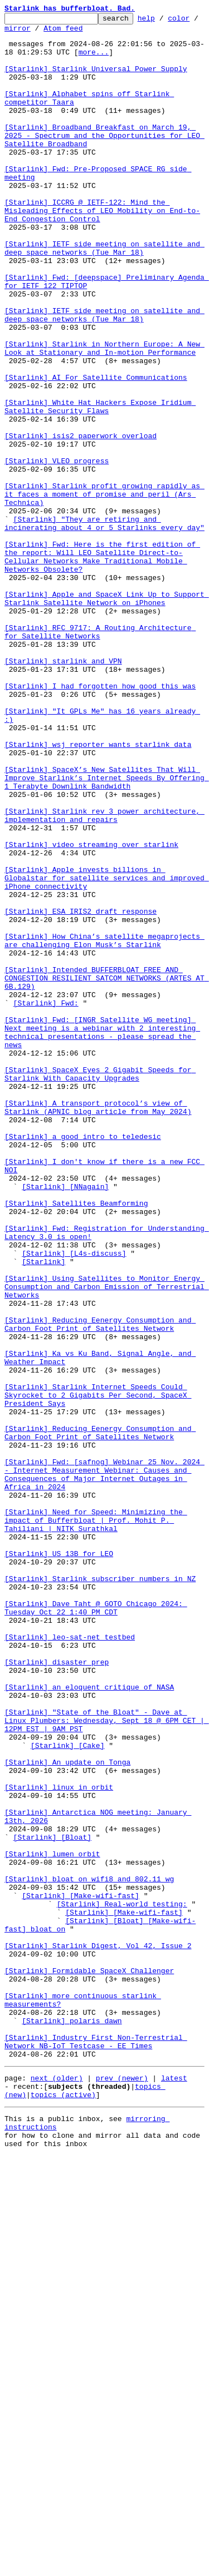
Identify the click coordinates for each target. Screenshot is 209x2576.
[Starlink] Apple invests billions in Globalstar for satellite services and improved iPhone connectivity (106, 1051)
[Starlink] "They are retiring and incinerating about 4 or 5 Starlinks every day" (104, 626)
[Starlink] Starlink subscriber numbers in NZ (100, 1892)
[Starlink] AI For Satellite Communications (95, 450)
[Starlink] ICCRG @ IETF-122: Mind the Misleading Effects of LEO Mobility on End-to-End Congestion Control (102, 250)
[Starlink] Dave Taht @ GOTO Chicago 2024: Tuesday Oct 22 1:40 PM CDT (95, 1927)
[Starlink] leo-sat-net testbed (69, 1962)
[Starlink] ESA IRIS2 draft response (80, 1091)
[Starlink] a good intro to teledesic (82, 1361)
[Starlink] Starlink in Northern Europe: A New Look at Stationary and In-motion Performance (104, 415)
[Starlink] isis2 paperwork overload (80, 521)
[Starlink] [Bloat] (52, 2202)
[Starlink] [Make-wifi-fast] (80, 2272)
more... (94, 60)
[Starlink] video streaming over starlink (91, 1011)
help (163, 21)
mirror (52, 33)
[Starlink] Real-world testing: (122, 2282)
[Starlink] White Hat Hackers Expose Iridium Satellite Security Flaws (100, 485)
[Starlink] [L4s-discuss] (74, 1502)
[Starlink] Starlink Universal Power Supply (95, 80)
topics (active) (63, 2508)
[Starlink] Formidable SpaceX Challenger (89, 2362)
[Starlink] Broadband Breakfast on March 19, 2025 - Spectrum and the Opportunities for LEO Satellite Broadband (104, 160)
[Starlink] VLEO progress (56, 551)
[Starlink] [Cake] (68, 2092)
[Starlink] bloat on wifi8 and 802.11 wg (89, 2252)
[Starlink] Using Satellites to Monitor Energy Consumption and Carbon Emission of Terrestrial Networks (106, 1542)
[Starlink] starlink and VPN (63, 791)
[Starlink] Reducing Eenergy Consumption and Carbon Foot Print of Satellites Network (100, 1587)
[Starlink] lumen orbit (52, 2222)
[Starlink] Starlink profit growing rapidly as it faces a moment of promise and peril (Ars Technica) (104, 591)
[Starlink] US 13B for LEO (58, 1862)
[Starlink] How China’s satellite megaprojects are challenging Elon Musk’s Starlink (104, 1126)
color (15, 33)
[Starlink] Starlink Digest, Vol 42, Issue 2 (97, 2332)
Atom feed (98, 33)
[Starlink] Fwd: (46, 1201)
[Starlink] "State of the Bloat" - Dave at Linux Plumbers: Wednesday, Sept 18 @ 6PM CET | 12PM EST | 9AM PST (106, 2062)
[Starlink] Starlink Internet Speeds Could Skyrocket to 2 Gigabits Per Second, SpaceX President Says (97, 1672)
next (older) (57, 2488)
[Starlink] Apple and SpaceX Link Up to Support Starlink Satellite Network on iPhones (106, 716)
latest (174, 2488)
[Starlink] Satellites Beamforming (76, 1441)
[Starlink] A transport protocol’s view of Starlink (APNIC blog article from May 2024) (97, 1326)
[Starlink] (43, 1512)
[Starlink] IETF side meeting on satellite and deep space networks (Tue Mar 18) (104, 295)
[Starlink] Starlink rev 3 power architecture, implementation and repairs (104, 976)
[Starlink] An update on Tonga (67, 2112)
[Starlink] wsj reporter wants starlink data (97, 891)
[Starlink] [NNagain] (65, 1421)
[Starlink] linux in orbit (58, 2142)
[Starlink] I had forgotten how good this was (100, 821)
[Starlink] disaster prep (56, 1992)
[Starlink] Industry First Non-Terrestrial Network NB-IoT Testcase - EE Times (95, 2448)
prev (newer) (122, 2488)
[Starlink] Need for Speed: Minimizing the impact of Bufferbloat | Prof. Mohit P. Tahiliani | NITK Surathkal (95, 1822)
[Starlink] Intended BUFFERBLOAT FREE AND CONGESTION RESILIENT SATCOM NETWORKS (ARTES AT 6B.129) (106, 1171)
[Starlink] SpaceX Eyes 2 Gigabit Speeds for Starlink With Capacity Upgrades (100, 1286)
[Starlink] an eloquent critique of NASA (89, 2022)
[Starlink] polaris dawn (71, 2423)
